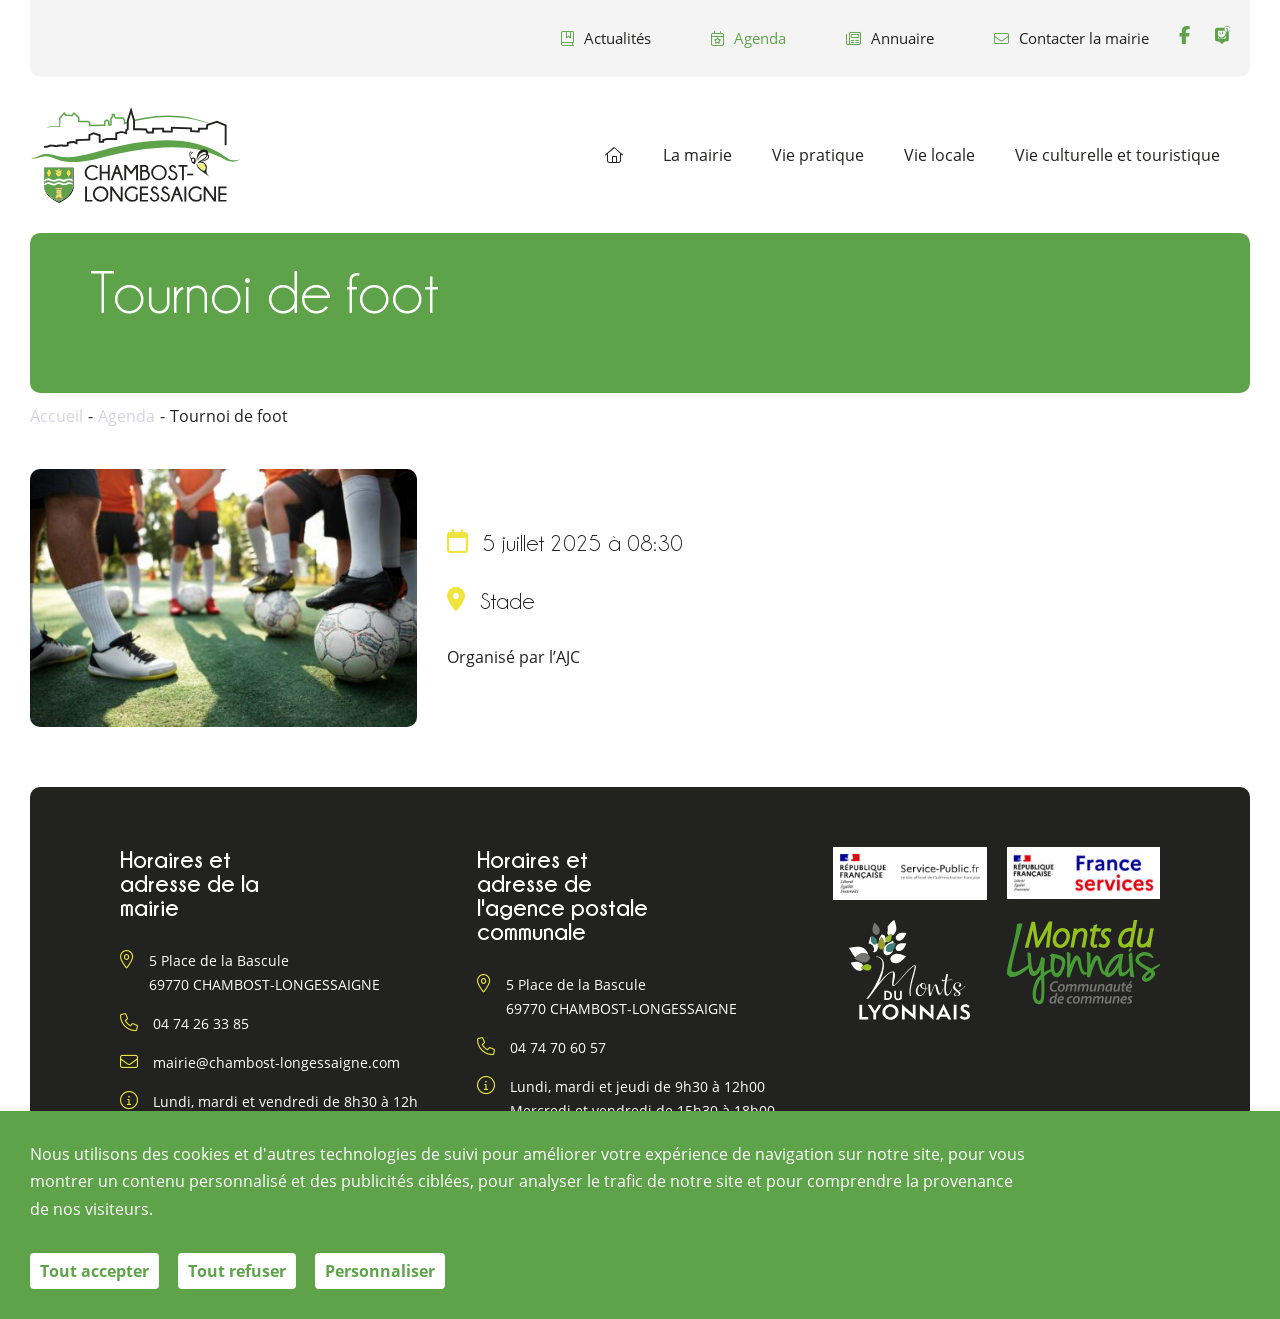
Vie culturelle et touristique (1117, 155)
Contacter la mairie (1071, 38)
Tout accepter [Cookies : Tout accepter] (94, 1271)
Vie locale (939, 155)
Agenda (748, 38)
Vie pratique (818, 155)
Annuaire (890, 38)
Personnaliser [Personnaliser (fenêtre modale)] (380, 1271)
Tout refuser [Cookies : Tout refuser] (237, 1271)
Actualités (606, 38)
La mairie (697, 155)
